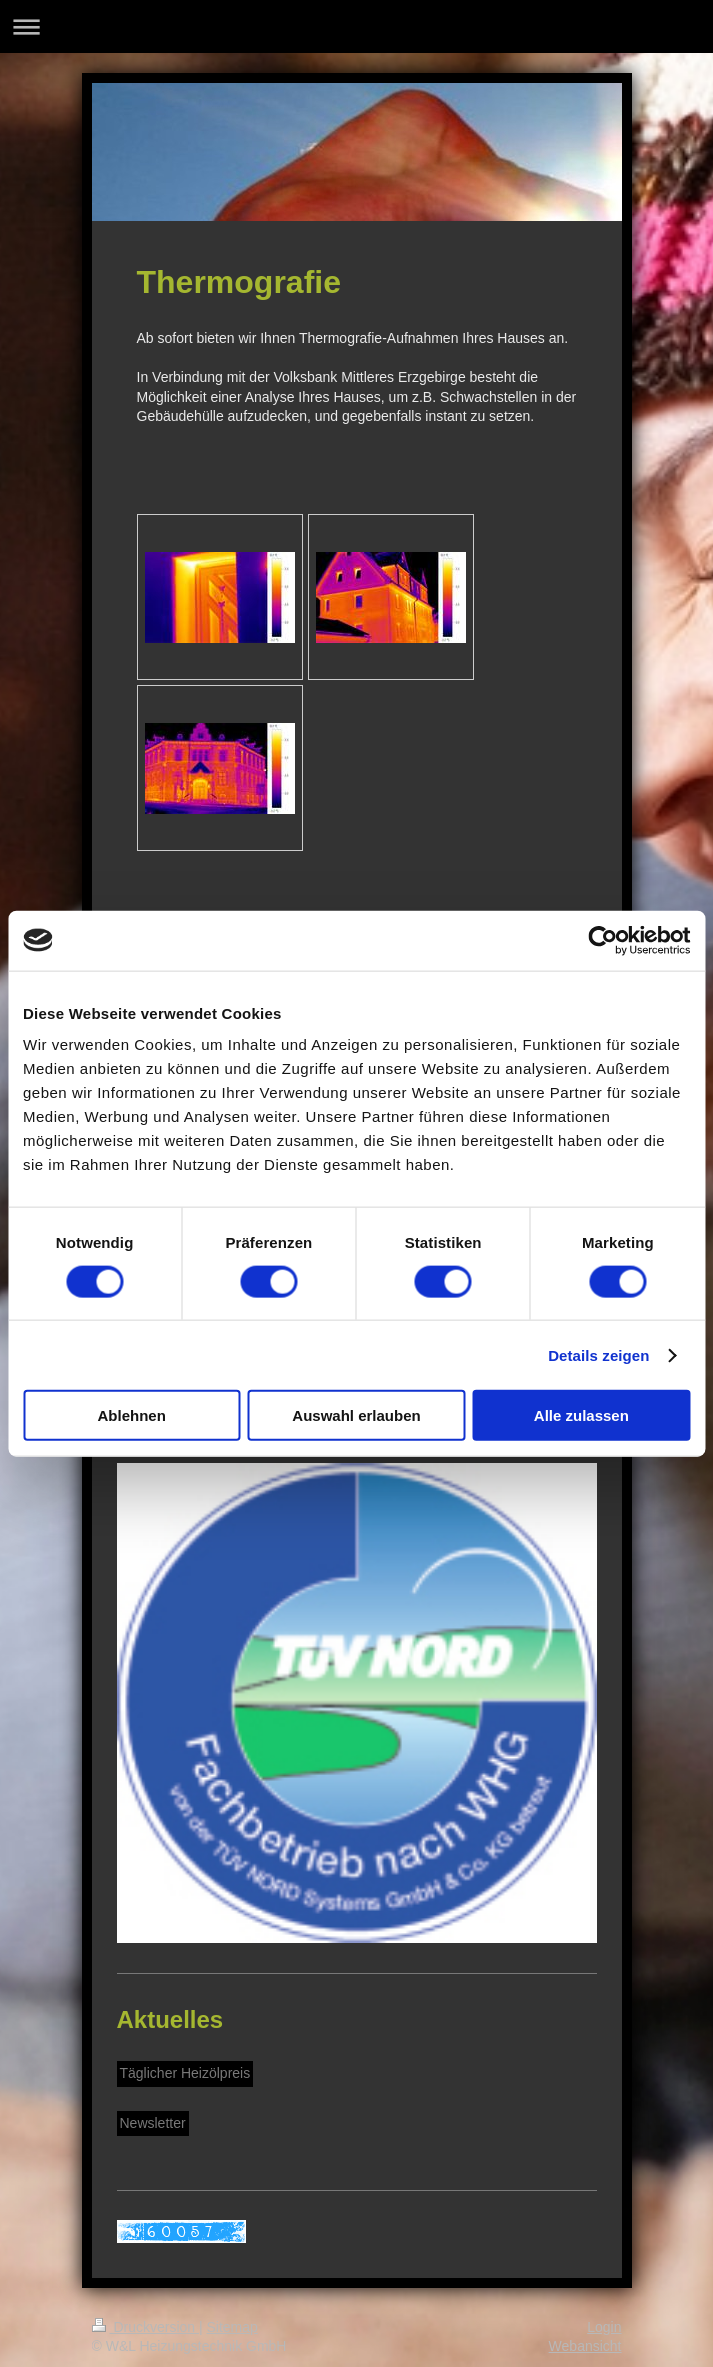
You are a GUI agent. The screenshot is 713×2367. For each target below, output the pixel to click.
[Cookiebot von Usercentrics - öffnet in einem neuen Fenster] (602, 940)
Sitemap (232, 2327)
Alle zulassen (581, 1415)
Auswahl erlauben (356, 1415)
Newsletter (153, 2123)
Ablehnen (132, 1415)
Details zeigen (598, 1354)
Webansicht (585, 2346)
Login (604, 2327)
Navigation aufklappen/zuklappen (356, 26)
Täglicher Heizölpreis (185, 2073)
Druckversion (145, 2327)
